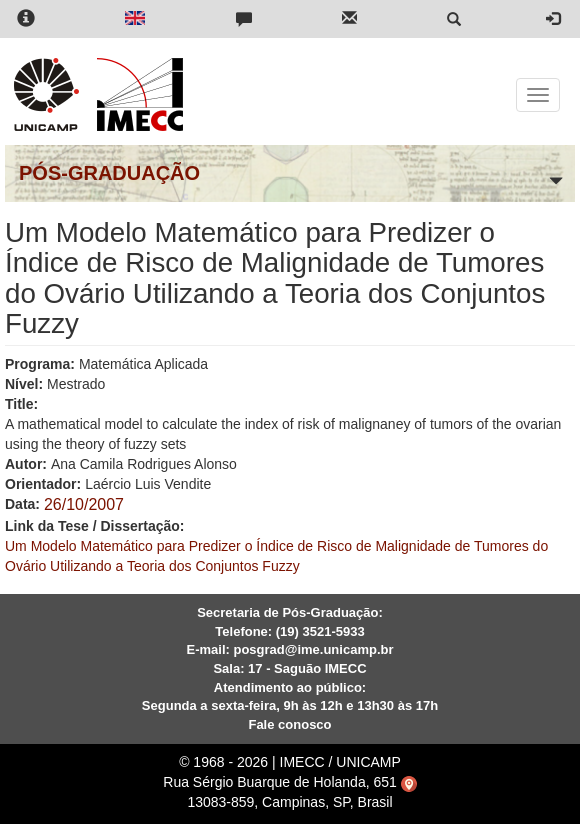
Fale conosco (289, 724)
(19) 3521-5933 (320, 631)
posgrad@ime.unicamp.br (313, 649)
